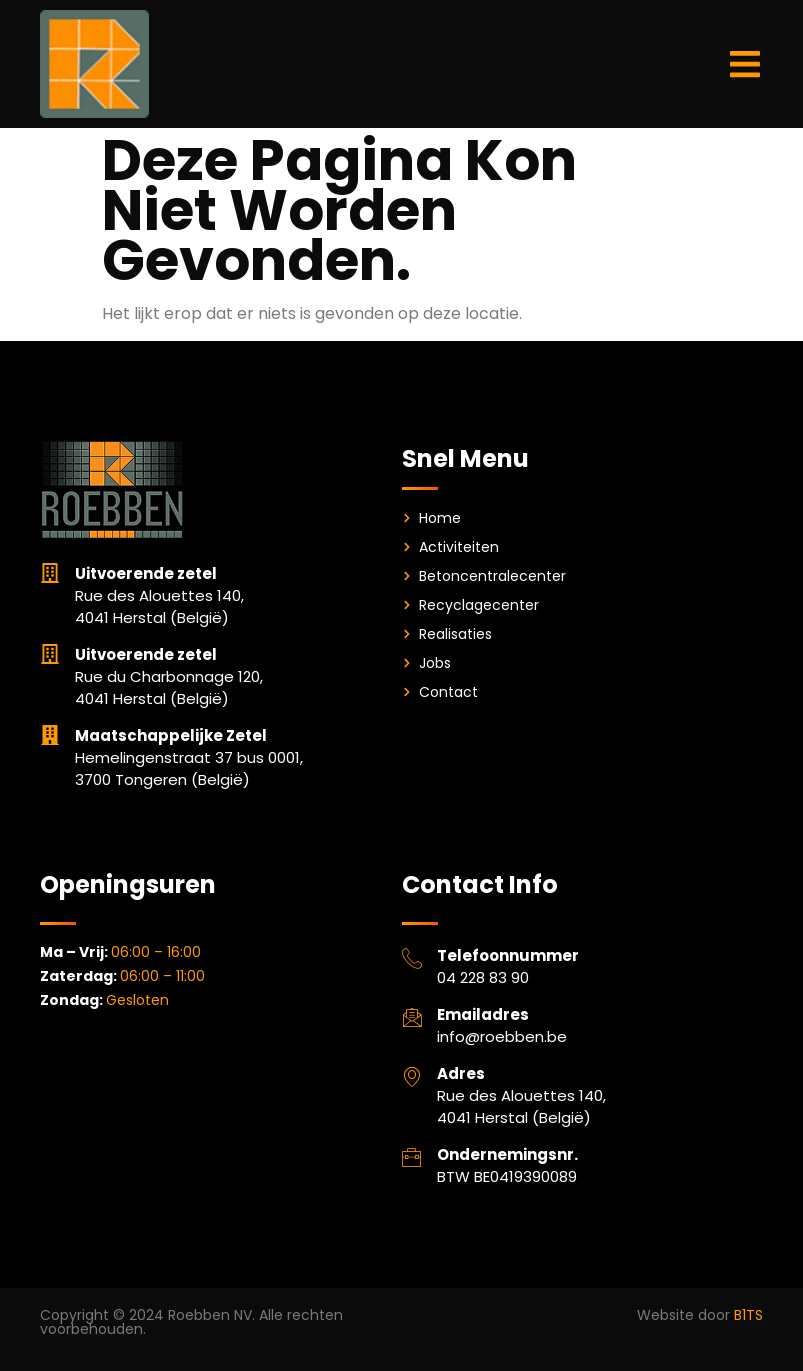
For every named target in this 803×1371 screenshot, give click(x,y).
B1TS (748, 1315)
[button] (745, 64)
